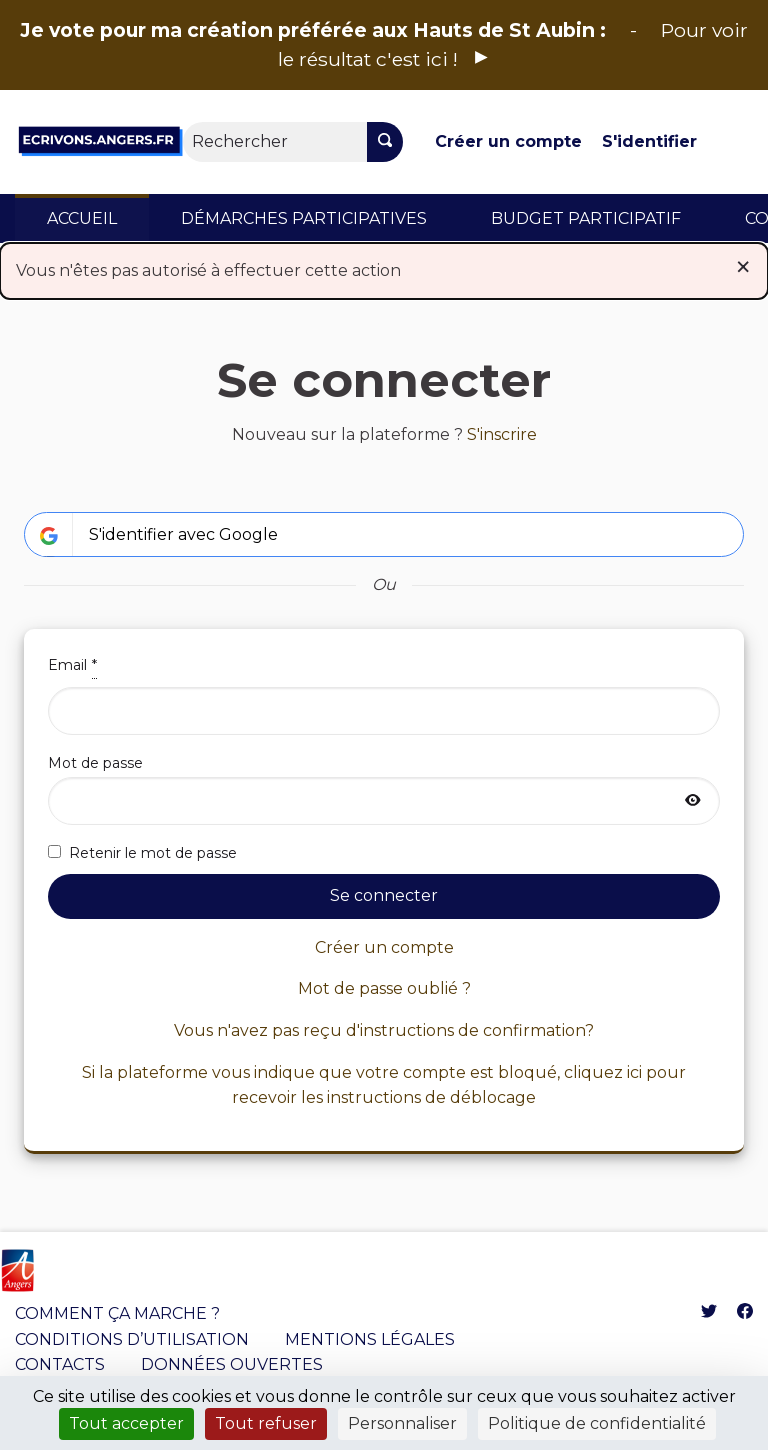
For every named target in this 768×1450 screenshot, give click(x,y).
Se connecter (384, 895)
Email (384, 694)
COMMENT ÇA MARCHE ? (117, 1313)
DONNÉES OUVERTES (232, 1364)
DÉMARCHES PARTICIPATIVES (304, 218)
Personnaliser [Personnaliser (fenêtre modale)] (402, 1423)
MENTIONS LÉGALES (370, 1339)
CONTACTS (60, 1364)
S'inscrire (502, 434)
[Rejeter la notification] (743, 267)
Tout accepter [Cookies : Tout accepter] (126, 1423)
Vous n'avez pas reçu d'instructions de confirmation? (384, 1030)
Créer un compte (508, 141)
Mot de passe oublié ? (384, 988)
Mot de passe (384, 789)
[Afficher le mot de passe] (693, 801)
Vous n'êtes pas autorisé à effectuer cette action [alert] (384, 266)
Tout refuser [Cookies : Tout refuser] (266, 1423)
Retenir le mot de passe (142, 853)
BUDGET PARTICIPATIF (586, 218)
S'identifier (649, 141)
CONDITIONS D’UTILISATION (132, 1339)
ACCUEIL (82, 218)
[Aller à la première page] (100, 141)
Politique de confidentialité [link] (597, 1423)
